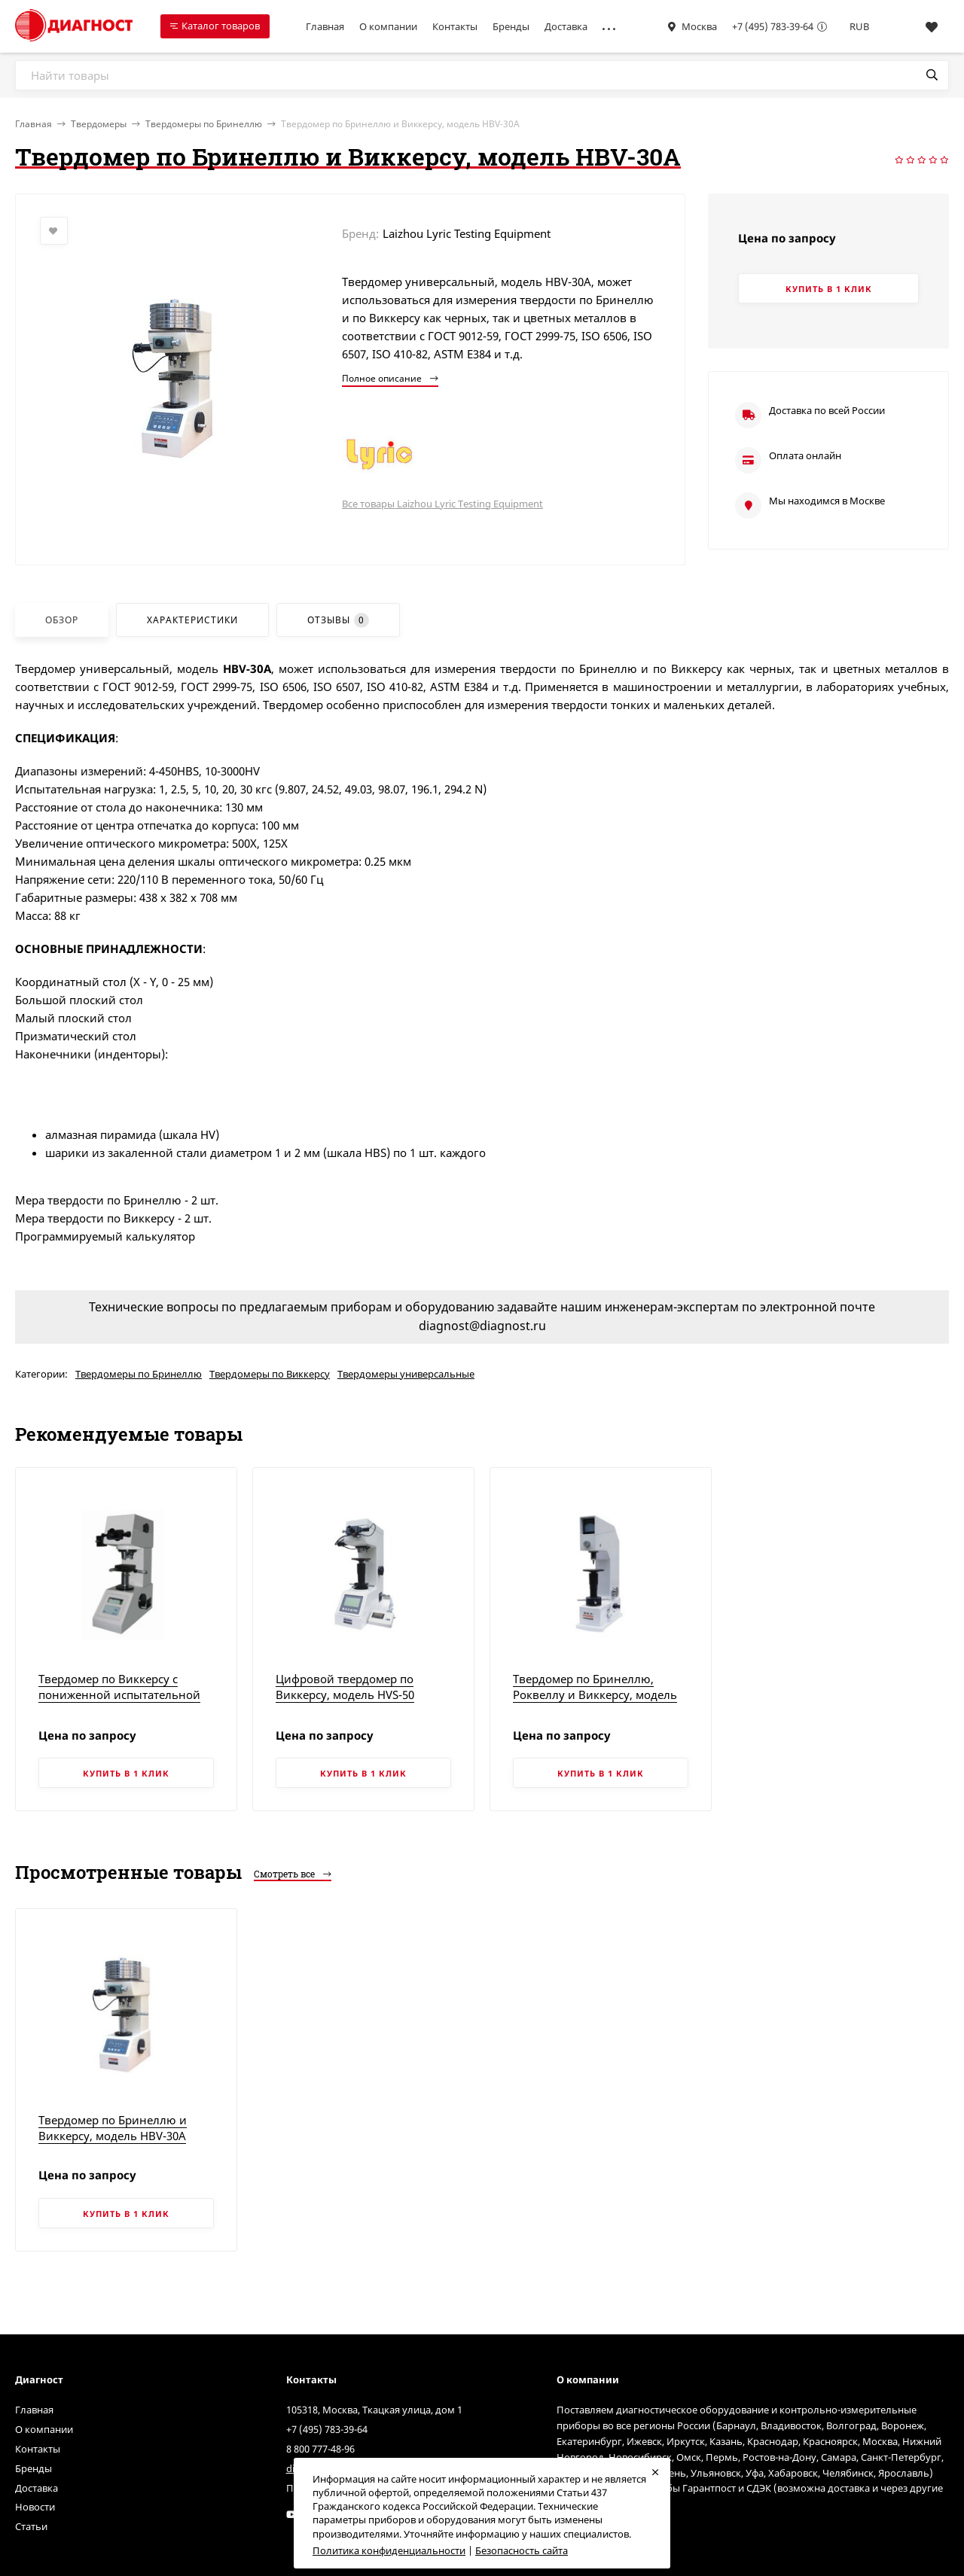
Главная (325, 26)
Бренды (511, 26)
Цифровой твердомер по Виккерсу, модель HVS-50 (345, 1686)
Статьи (31, 2526)
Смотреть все (292, 1874)
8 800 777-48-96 (320, 2449)
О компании (388, 26)
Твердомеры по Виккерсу (269, 1374)
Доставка (566, 26)
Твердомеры (99, 123)
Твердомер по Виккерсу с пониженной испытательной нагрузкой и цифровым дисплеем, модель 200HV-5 (119, 1702)
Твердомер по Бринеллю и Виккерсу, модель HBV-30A (112, 2127)
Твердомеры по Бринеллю (203, 123)
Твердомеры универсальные (405, 1374)
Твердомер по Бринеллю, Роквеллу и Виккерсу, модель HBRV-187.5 (595, 1694)
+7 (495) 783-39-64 (772, 26)
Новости (35, 2507)
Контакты (454, 26)
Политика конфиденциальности (389, 2550)
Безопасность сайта (521, 2550)
